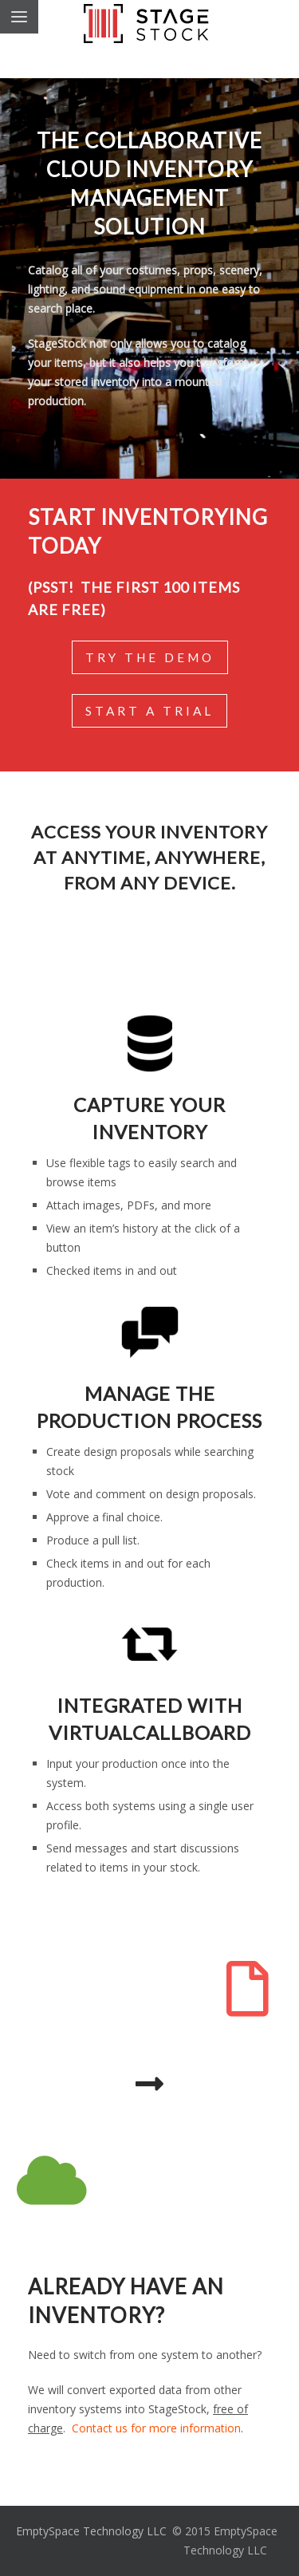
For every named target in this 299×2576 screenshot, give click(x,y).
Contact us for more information (156, 2428)
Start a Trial (149, 711)
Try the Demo (149, 657)
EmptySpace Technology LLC (91, 2531)
